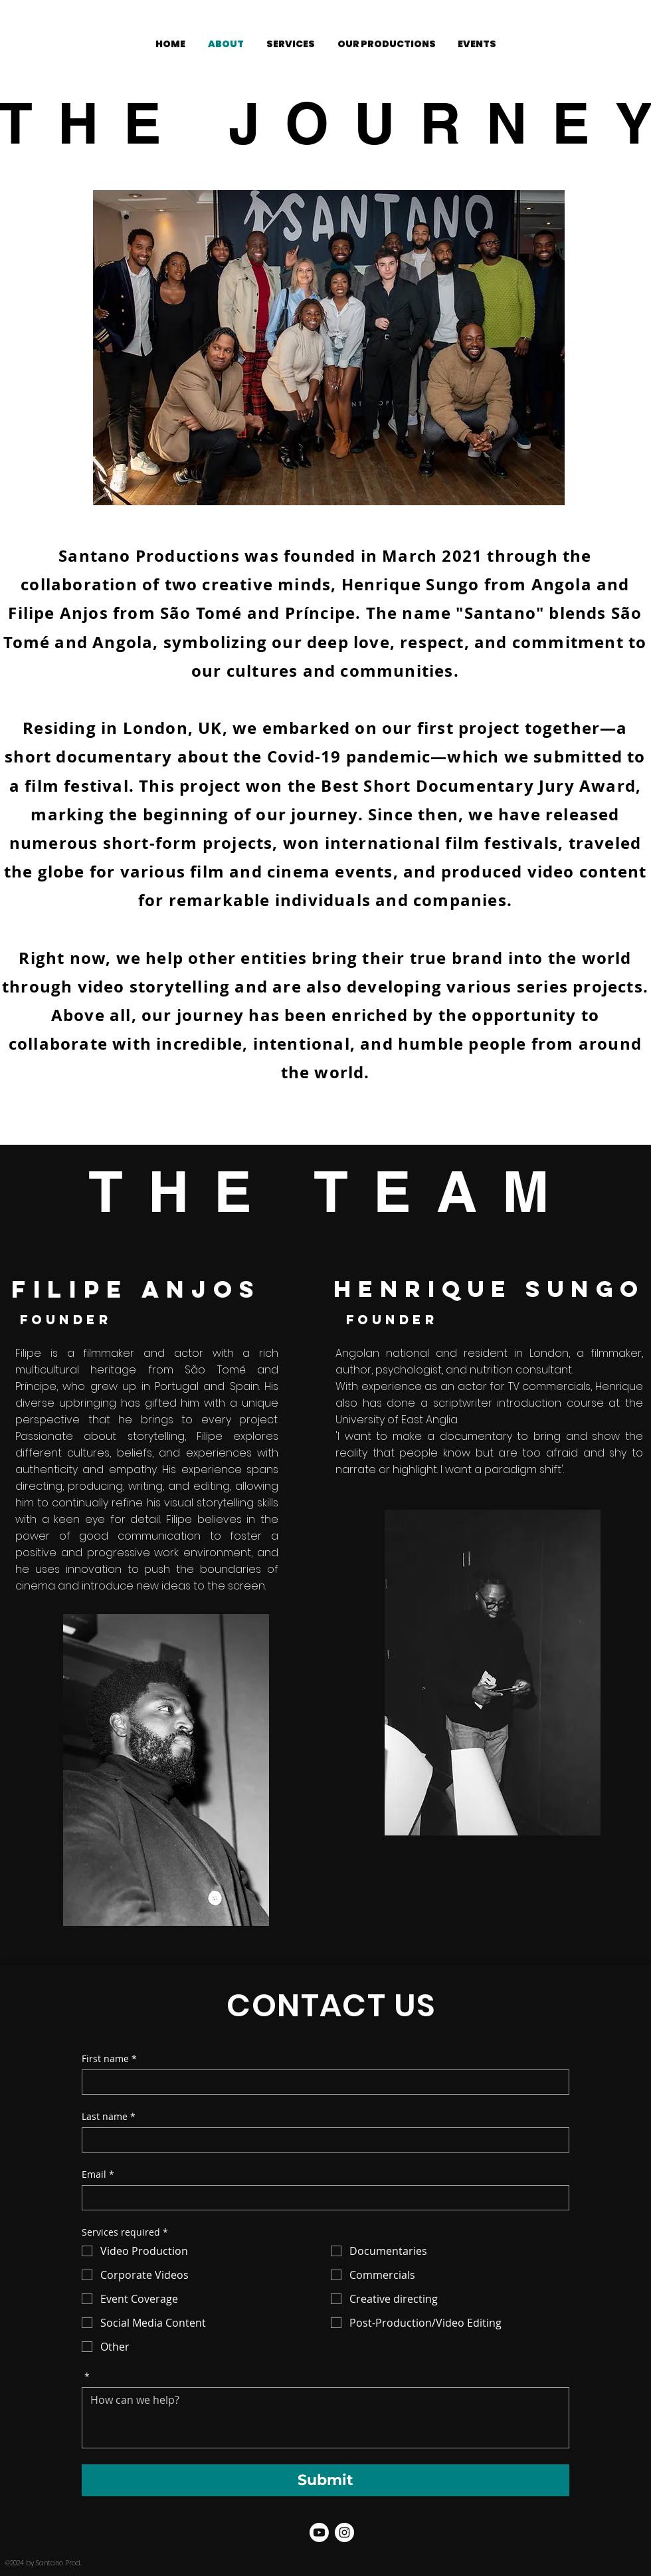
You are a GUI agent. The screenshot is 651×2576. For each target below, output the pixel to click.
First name (109, 2058)
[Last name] (321, 2140)
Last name (109, 2116)
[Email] (321, 2198)
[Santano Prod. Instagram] (344, 2532)
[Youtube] (319, 2532)
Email (98, 2174)
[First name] (321, 2082)
